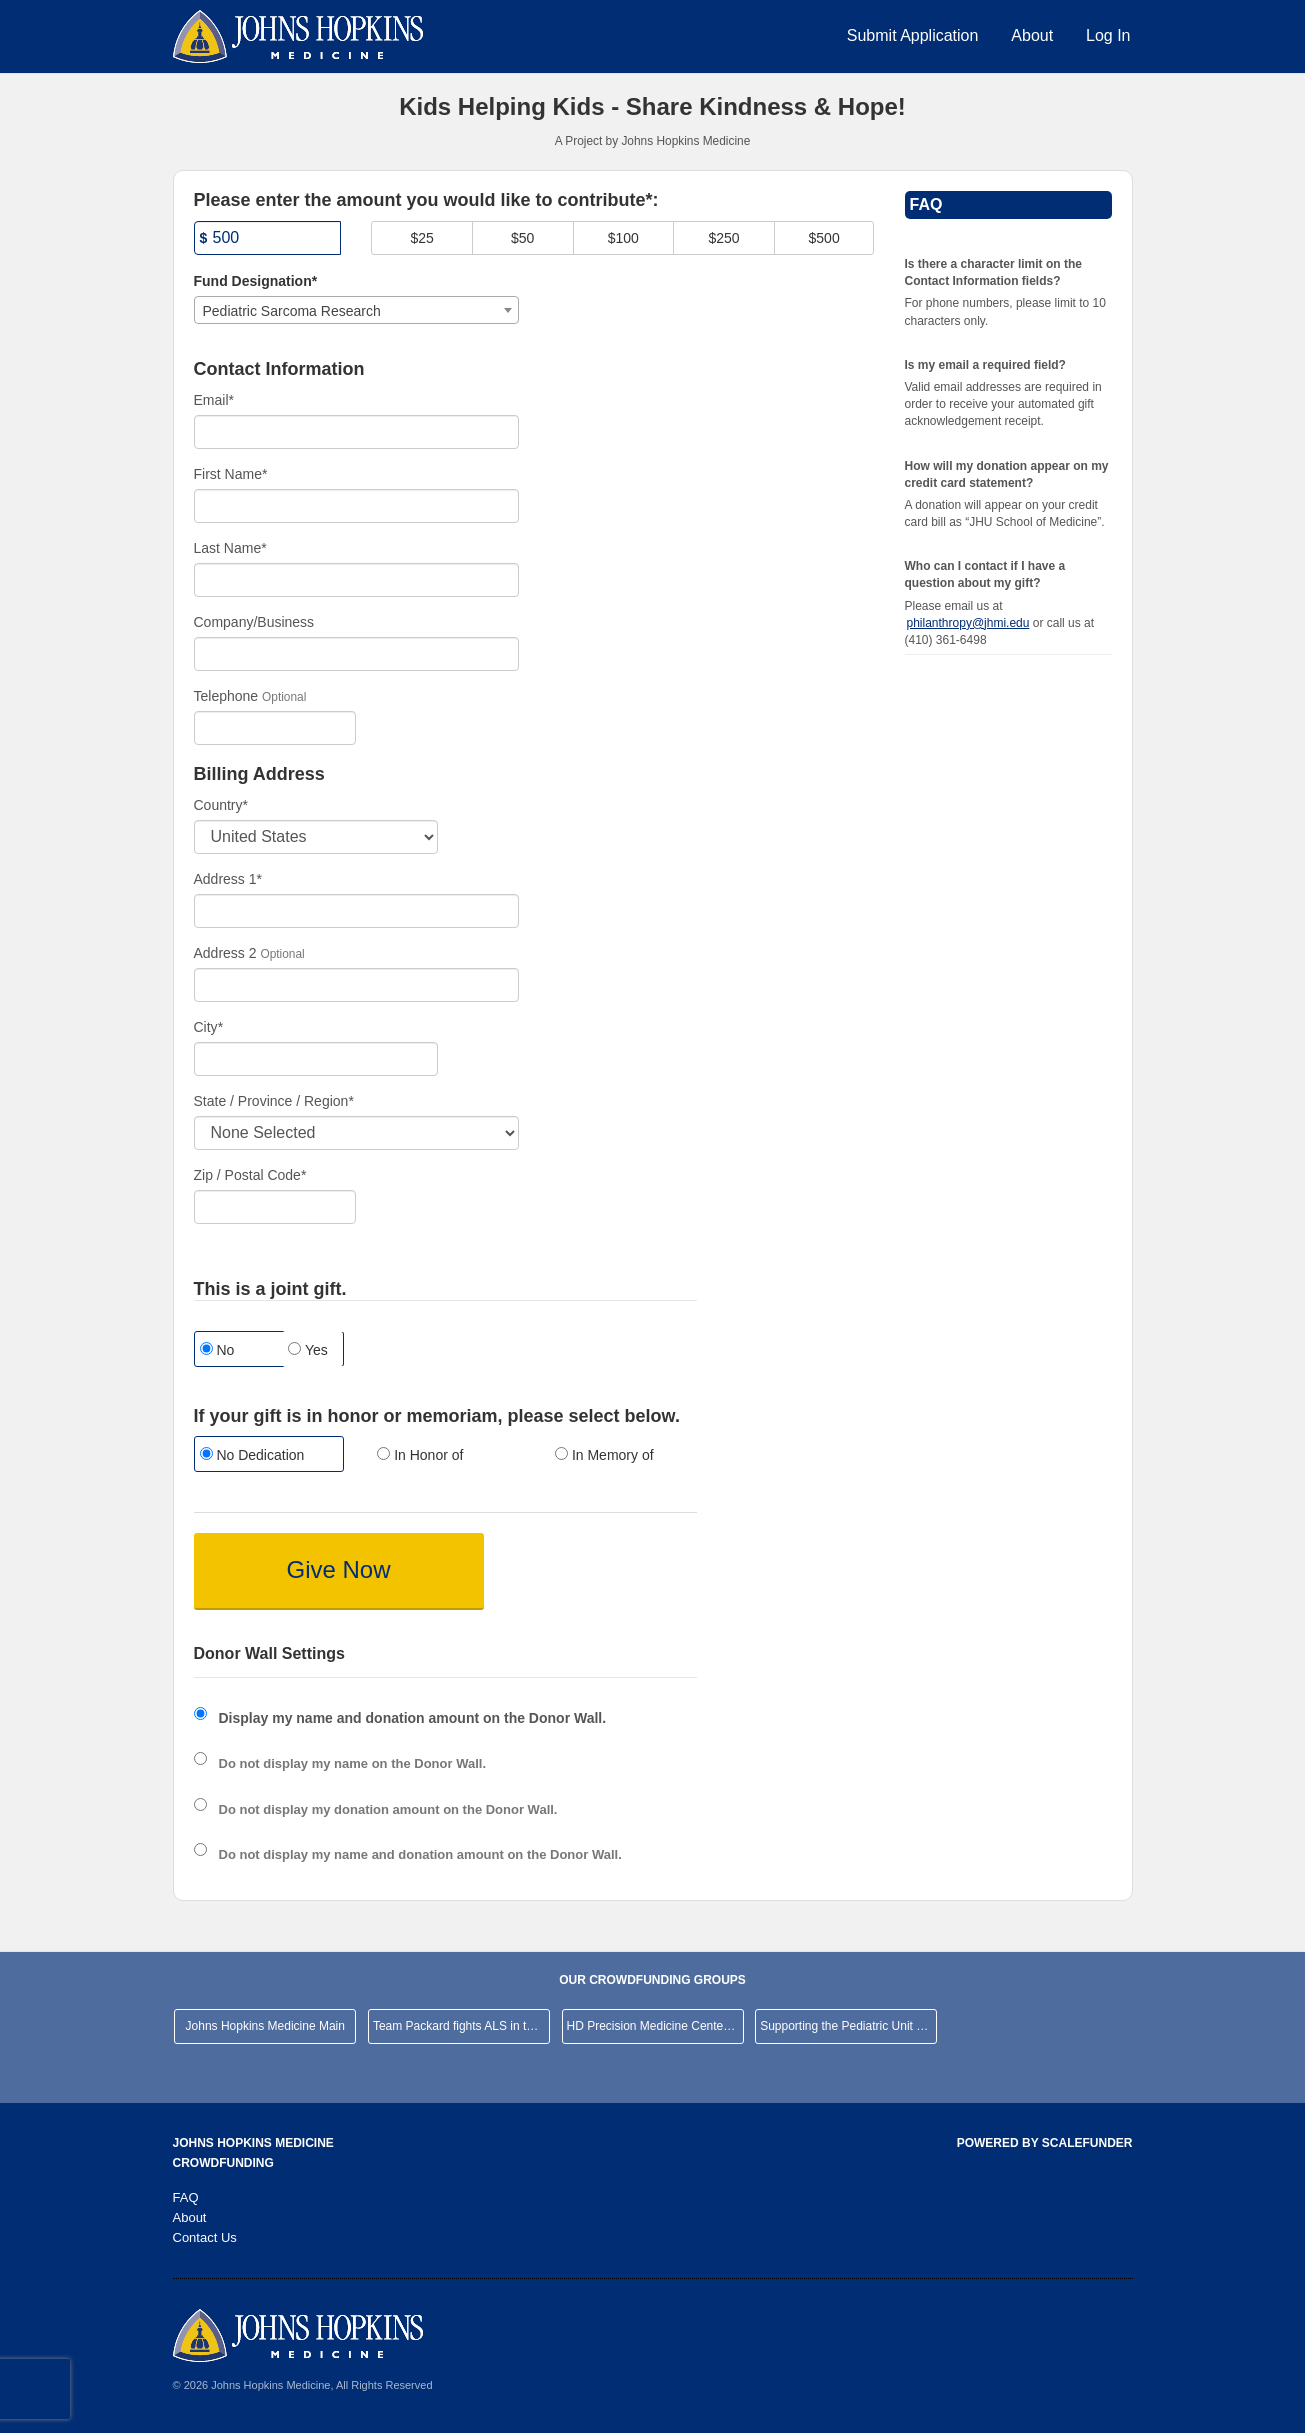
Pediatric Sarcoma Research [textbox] (292, 311)
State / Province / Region (274, 1101)
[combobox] (357, 310)
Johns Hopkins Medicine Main (265, 2026)
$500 (824, 238)
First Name (231, 474)
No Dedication (252, 1455)
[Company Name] (357, 654)
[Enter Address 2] (357, 985)
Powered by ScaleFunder (1045, 2143)
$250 (723, 238)
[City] (316, 1059)
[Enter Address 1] (357, 911)
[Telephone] (275, 728)
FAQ (186, 2197)
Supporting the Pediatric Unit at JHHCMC (848, 2026)
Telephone (226, 696)
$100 (623, 238)
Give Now (338, 1569)
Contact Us (205, 2237)
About (1032, 35)
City (209, 1027)
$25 (421, 238)
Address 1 (228, 879)
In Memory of (604, 1455)
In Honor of (420, 1455)
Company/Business (254, 622)
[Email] (357, 432)
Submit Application (913, 35)
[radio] (268, 1456)
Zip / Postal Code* (250, 1175)
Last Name (230, 548)
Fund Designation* (256, 281)
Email (214, 400)
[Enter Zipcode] (275, 1207)
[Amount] (268, 238)
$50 (522, 238)
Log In (1108, 35)
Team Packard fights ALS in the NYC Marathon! (461, 2026)
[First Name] (357, 506)
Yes (307, 1350)
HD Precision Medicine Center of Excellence (655, 2026)
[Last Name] (357, 580)
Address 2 (225, 953)
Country (221, 805)
